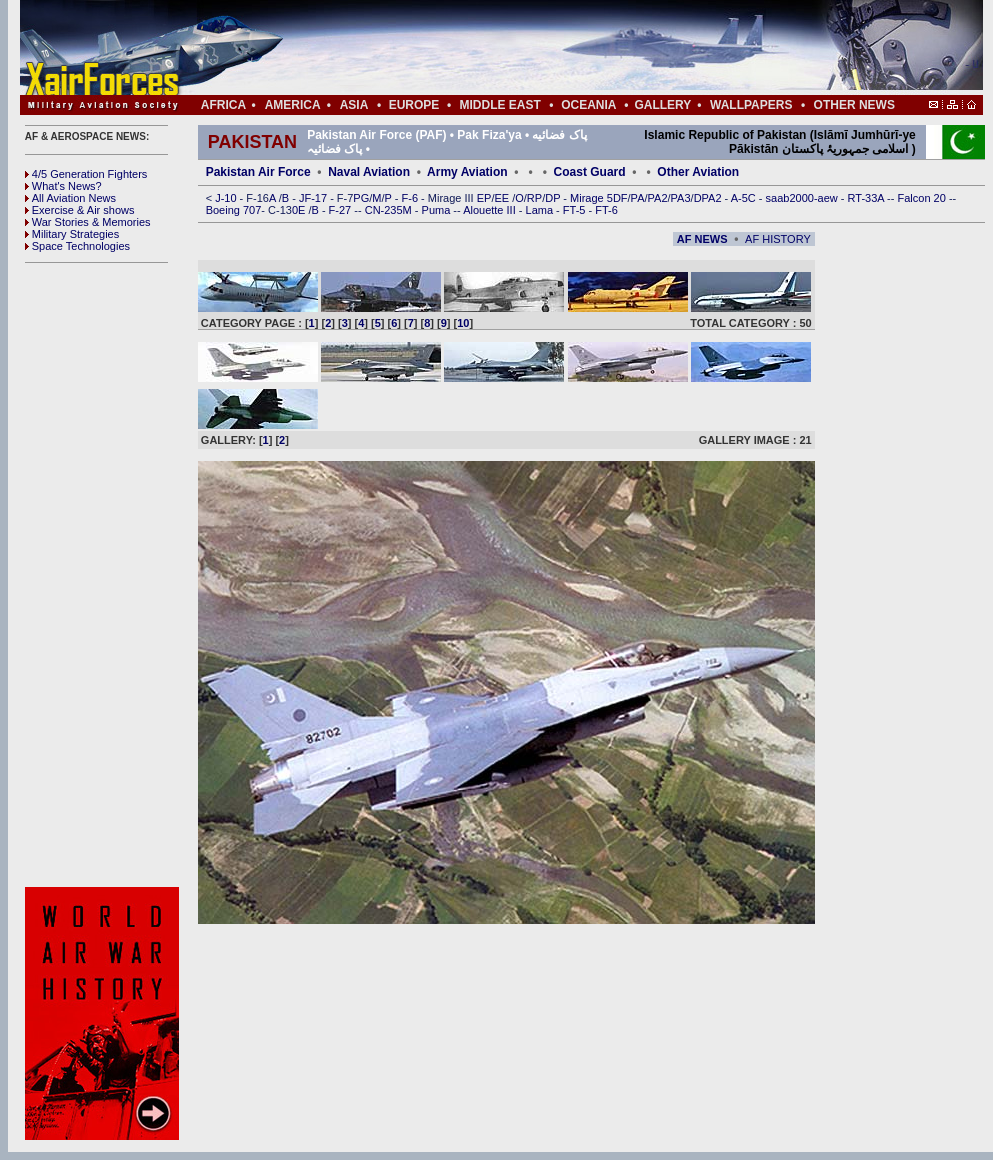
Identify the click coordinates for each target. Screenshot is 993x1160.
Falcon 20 (923, 198)
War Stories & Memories (88, 222)
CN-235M (390, 210)
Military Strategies (72, 234)
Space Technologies (77, 246)
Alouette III (491, 210)
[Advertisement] (561, 48)
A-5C (745, 198)
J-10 (227, 198)
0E (300, 210)
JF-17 (314, 198)
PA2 (658, 198)
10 (463, 323)
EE (503, 198)
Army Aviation (467, 172)
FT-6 (606, 210)
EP (483, 198)
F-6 (412, 198)
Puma (438, 210)
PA (638, 198)
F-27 (342, 210)
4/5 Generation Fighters (88, 174)
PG (361, 198)
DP (554, 198)
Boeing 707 (234, 210)
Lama (541, 210)
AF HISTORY (778, 239)
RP (534, 198)
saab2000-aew (803, 198)
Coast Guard (590, 172)
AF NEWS (702, 239)
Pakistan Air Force (258, 172)
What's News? (63, 186)
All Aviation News (70, 198)
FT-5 (576, 210)
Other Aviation (698, 172)
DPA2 (709, 198)
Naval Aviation (369, 172)
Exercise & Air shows (80, 210)
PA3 (681, 198)
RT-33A (868, 198)
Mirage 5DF (598, 198)
